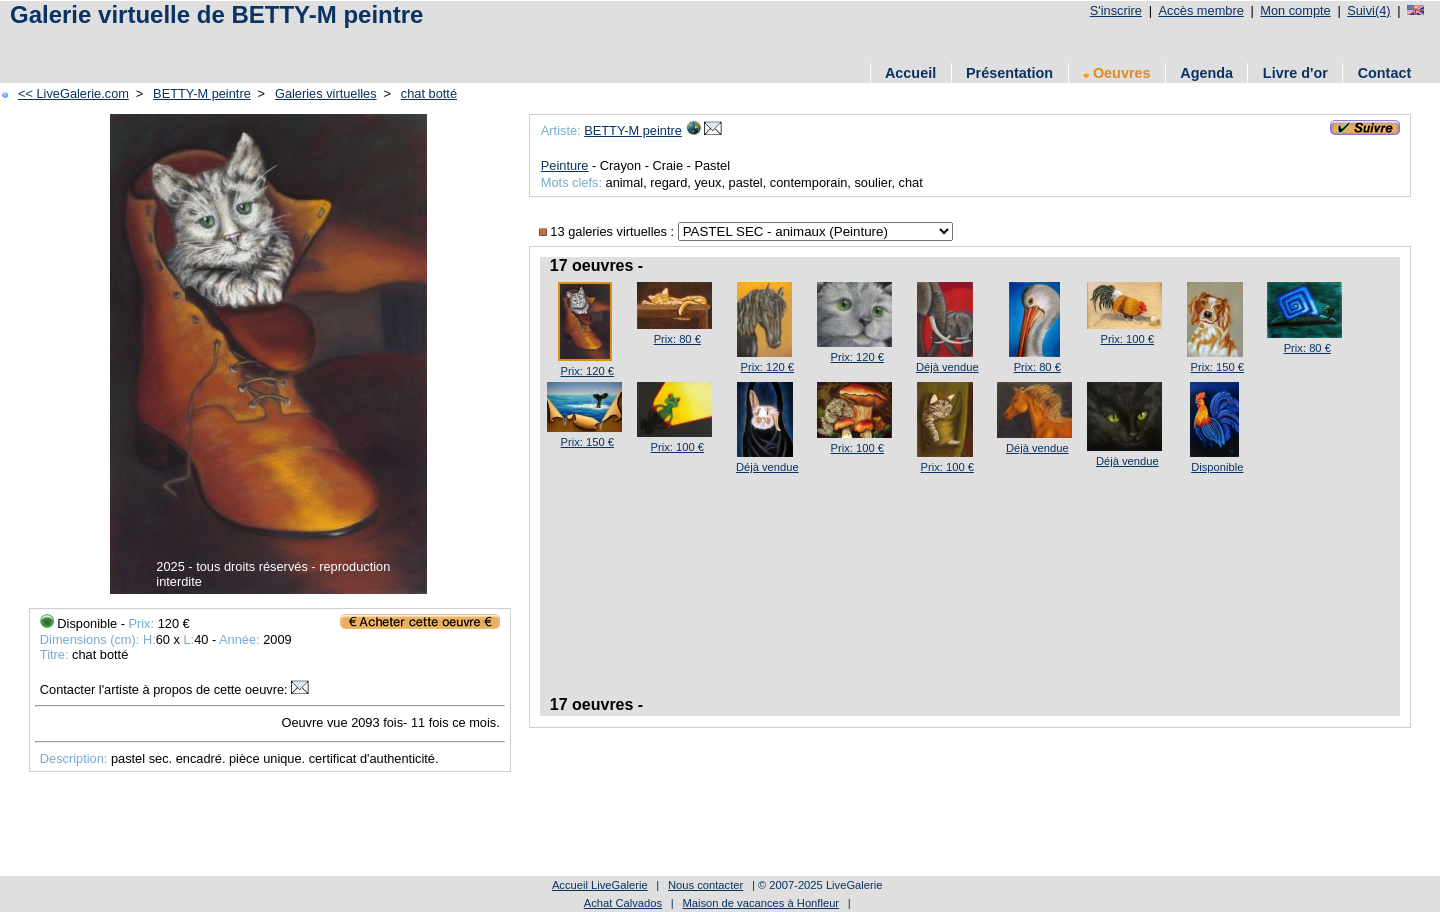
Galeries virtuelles (326, 93)
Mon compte (1295, 10)
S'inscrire (1116, 10)
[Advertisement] (369, 42)
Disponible (1217, 467)
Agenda (1206, 73)
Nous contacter (705, 885)
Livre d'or (1295, 73)
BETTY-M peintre (202, 93)
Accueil (910, 73)
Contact (1385, 73)
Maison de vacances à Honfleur (760, 903)
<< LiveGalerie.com (73, 93)
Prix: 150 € (1217, 367)
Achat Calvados (623, 903)
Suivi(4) (1368, 10)
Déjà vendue (947, 367)
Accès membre (1200, 10)
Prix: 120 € (587, 371)
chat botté (429, 93)
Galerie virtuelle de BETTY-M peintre (216, 14)
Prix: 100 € (1127, 339)
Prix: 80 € (677, 339)
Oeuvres (1117, 73)
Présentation (1009, 73)
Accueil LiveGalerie (600, 885)
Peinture (565, 165)
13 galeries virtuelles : (608, 231)
